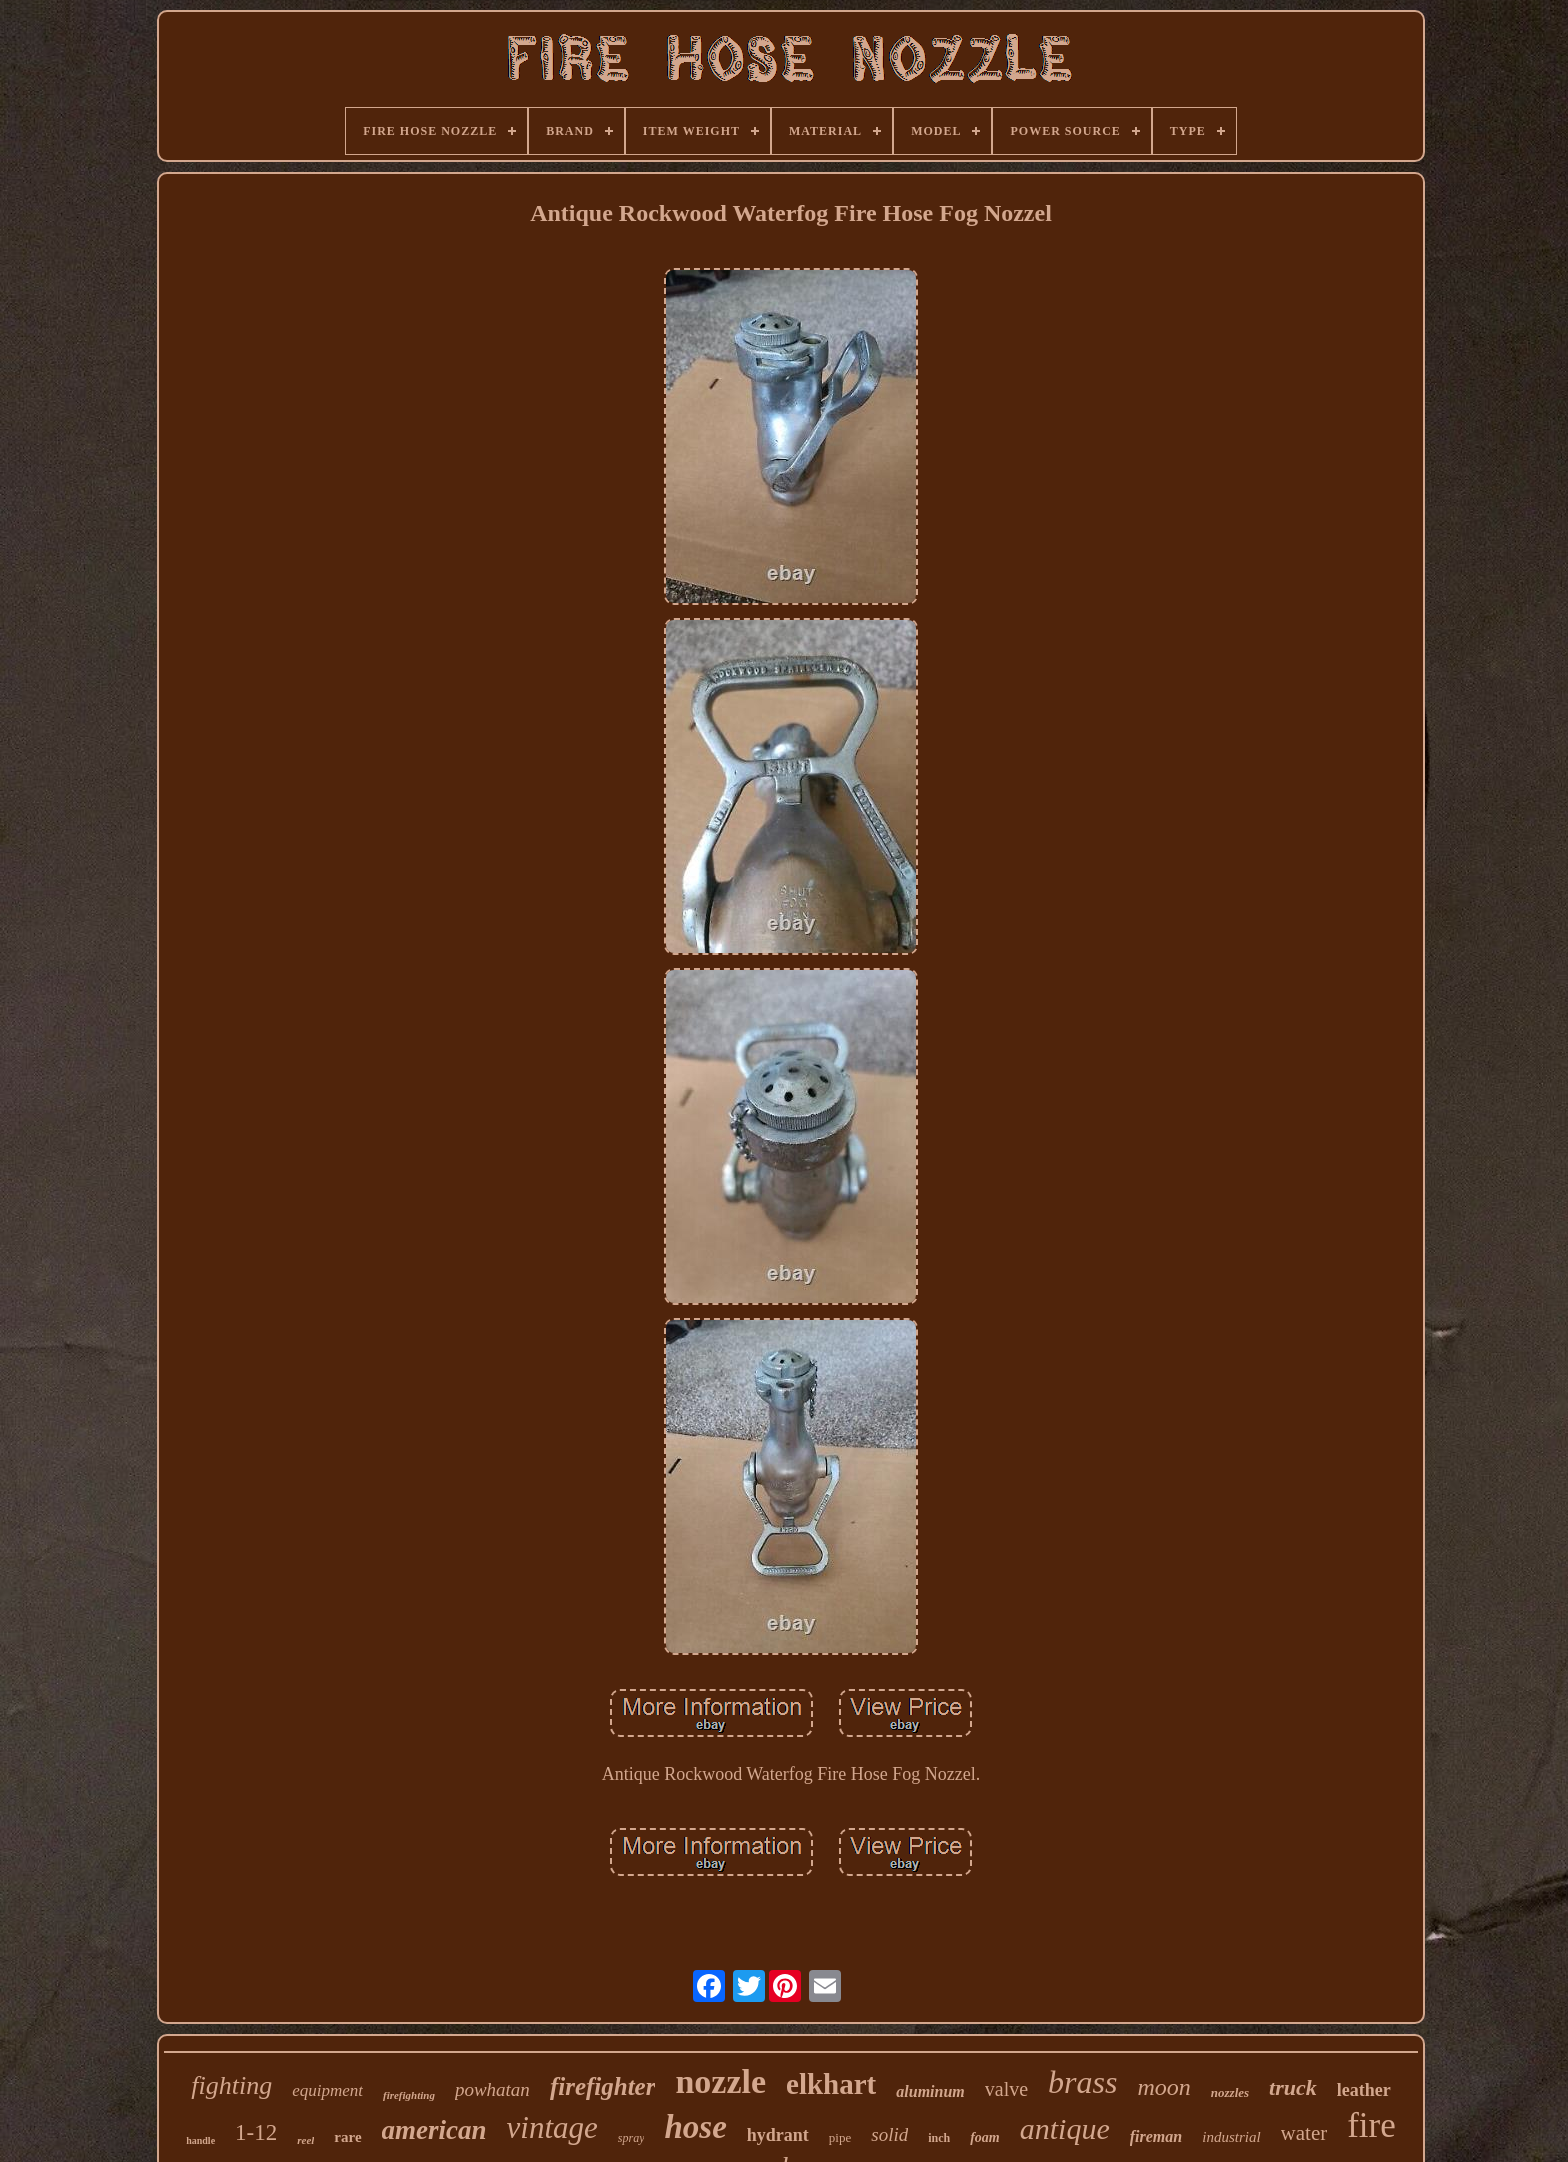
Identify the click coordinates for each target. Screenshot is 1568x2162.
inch (939, 2138)
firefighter (603, 2086)
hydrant (778, 2135)
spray (631, 2138)
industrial (1231, 2137)
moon (1163, 2087)
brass (1082, 2082)
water (1304, 2133)
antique (1065, 2128)
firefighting (409, 2095)
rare (347, 2137)
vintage (552, 2127)
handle (200, 2140)
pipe (840, 2137)
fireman (1156, 2136)
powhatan (492, 2089)
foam (985, 2137)
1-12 (256, 2132)
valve (1006, 2089)
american (434, 2130)
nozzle (720, 2081)
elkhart (831, 2084)
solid (889, 2134)
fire (1371, 2125)
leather (1364, 2090)
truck (1293, 2087)
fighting (231, 2085)
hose (695, 2127)
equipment (327, 2090)
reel (305, 2140)
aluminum (930, 2091)
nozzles (1230, 2092)
